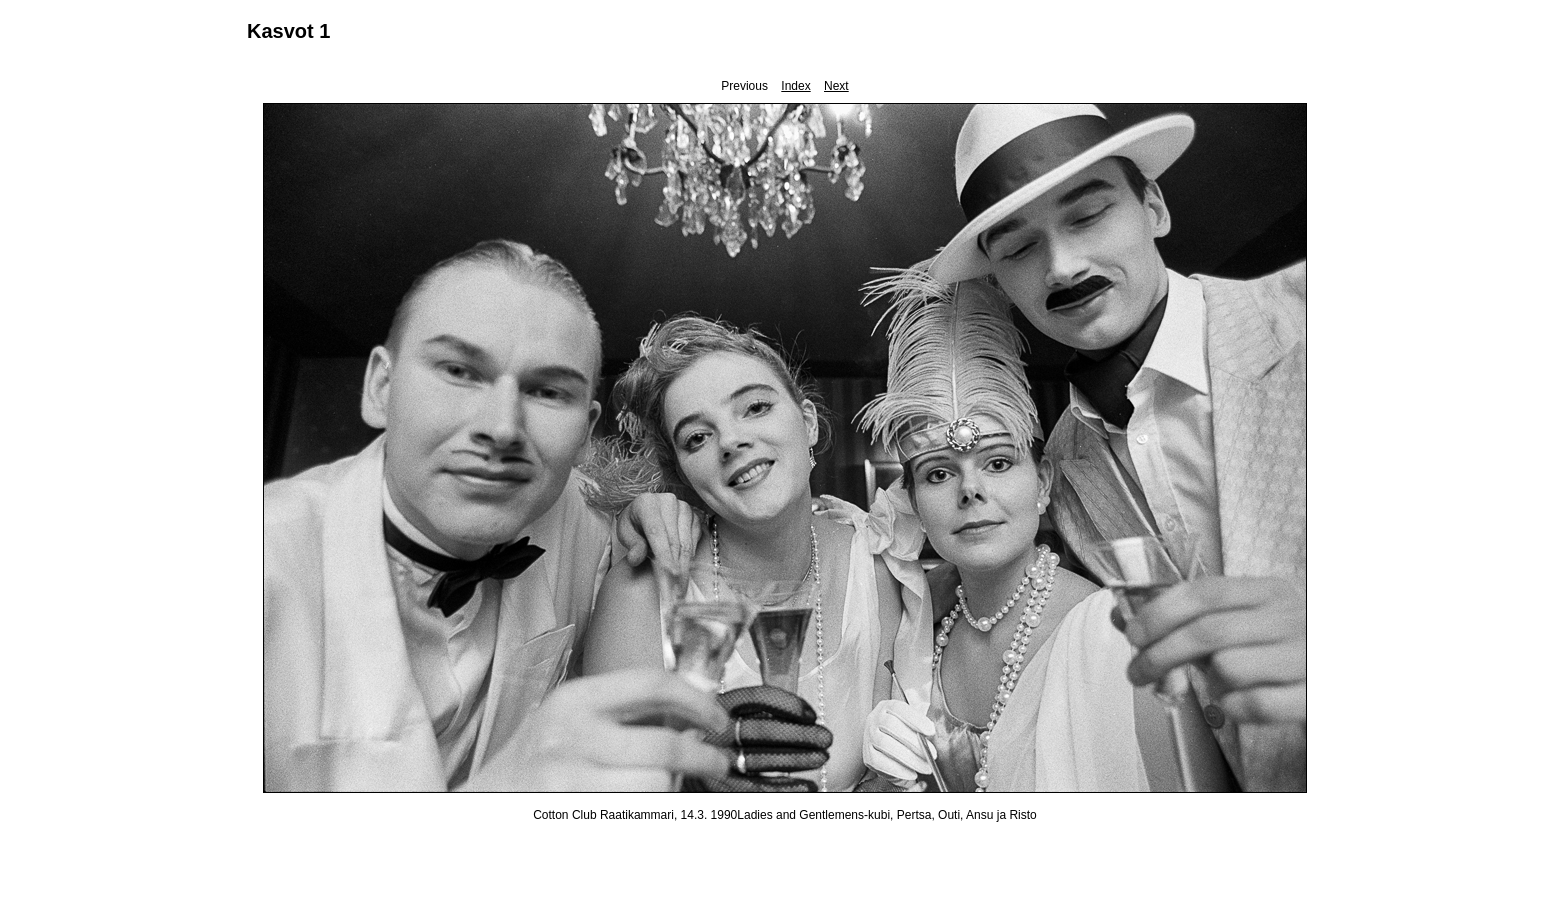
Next (836, 86)
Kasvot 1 (288, 31)
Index (795, 86)
